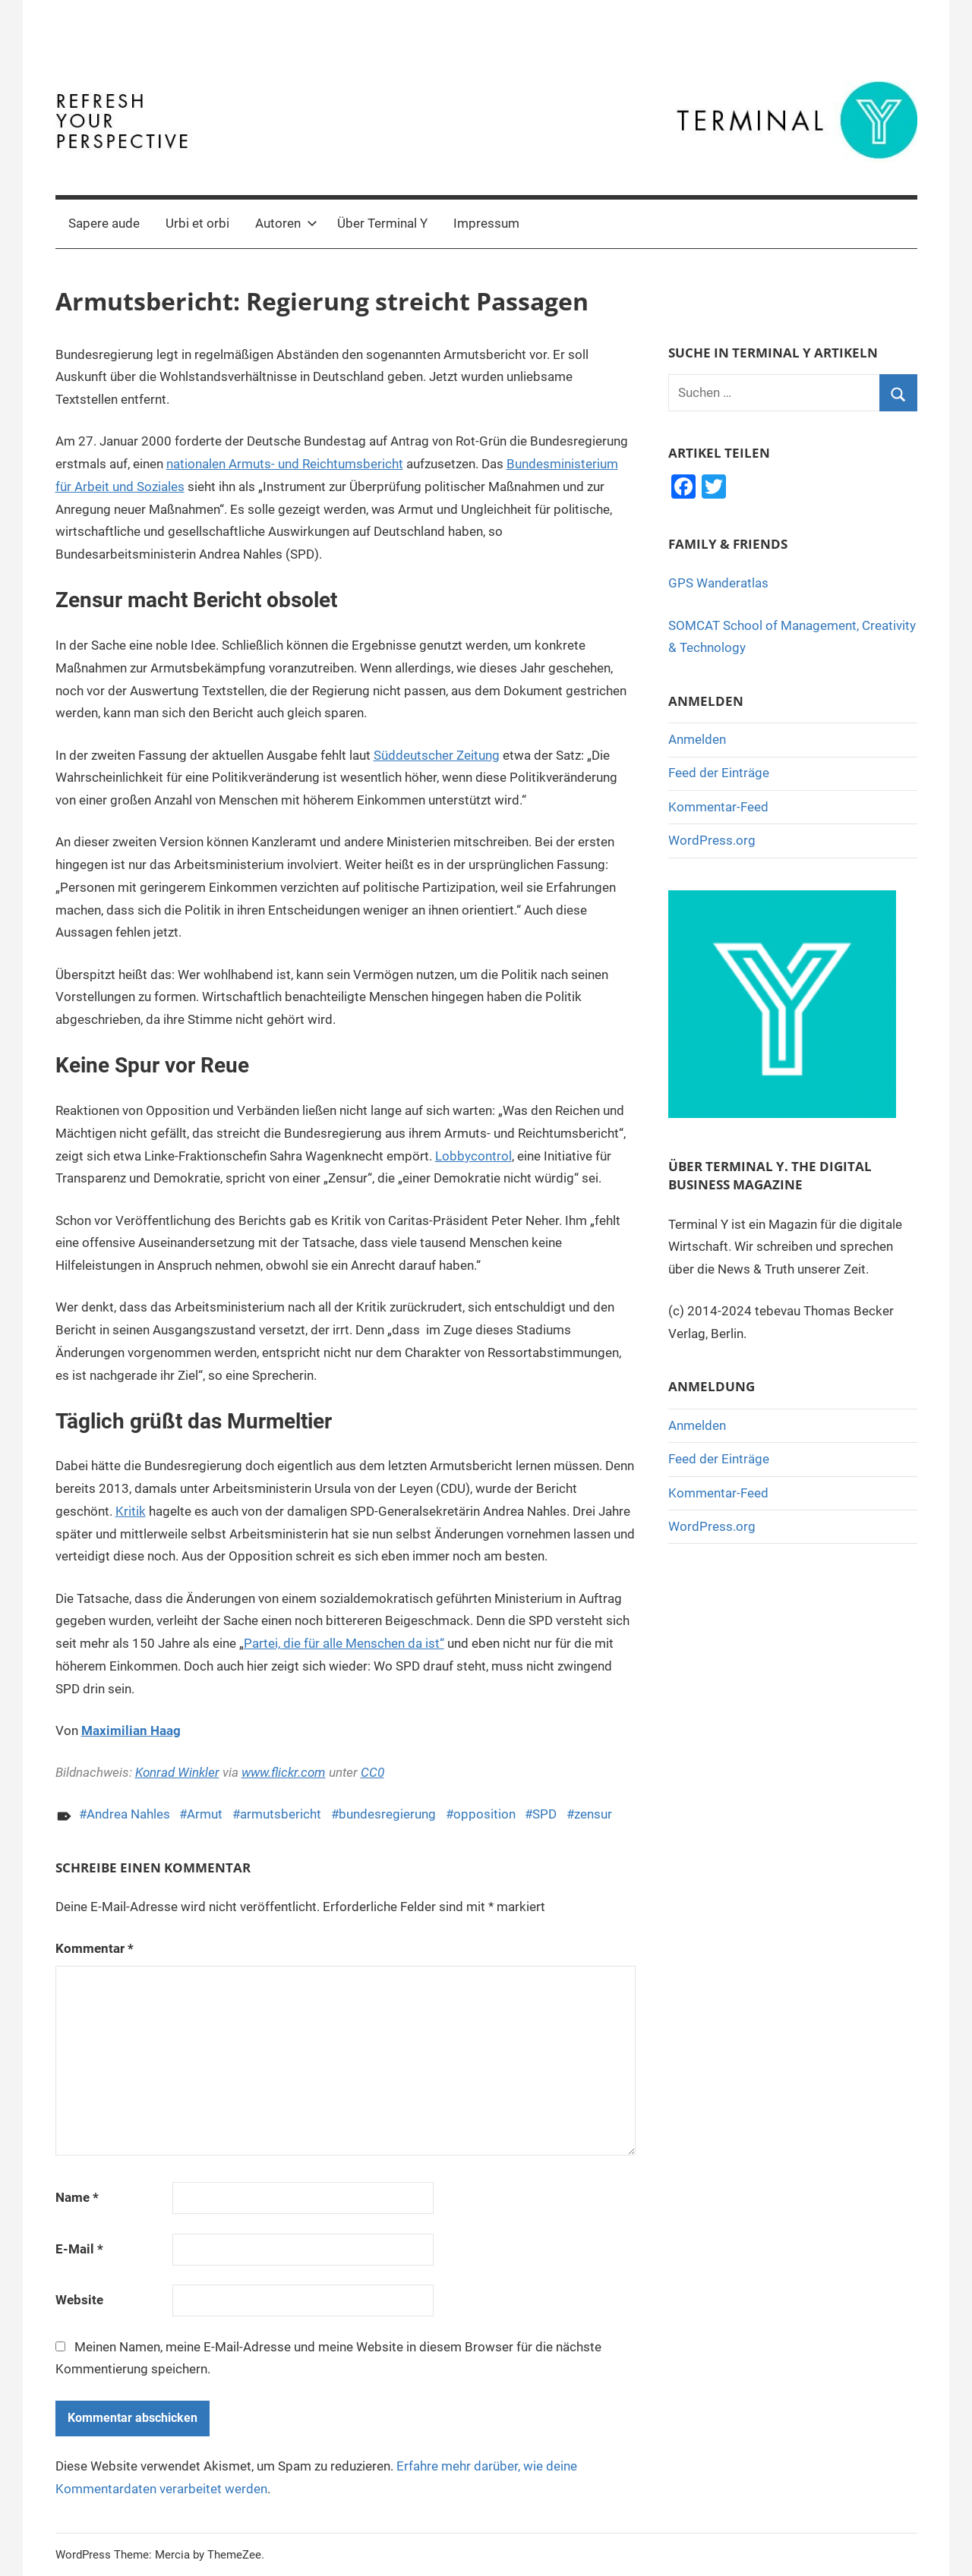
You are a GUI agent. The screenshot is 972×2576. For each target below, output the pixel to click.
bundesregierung (387, 1814)
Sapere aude (104, 223)
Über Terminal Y (382, 223)
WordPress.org (712, 840)
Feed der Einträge (718, 772)
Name (77, 2197)
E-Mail (79, 2248)
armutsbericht (280, 1814)
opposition (484, 1814)
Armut (204, 1814)
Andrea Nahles (128, 1814)
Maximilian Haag (131, 1730)
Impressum (486, 223)
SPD (544, 1814)
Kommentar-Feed (718, 806)
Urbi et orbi (197, 223)
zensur (593, 1814)
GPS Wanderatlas (718, 582)
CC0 (372, 1772)
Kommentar (94, 1948)
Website (79, 2299)
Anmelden (697, 739)
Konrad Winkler (177, 1772)
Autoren (286, 223)
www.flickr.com (283, 1772)
